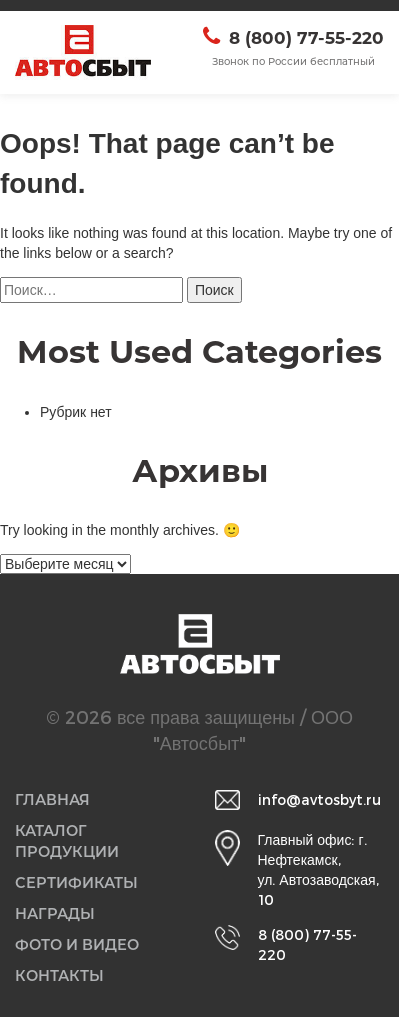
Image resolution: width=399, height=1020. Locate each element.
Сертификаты (77, 885)
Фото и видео (78, 947)
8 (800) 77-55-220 (306, 38)
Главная (53, 800)
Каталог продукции (68, 843)
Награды (56, 916)
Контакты (60, 979)
